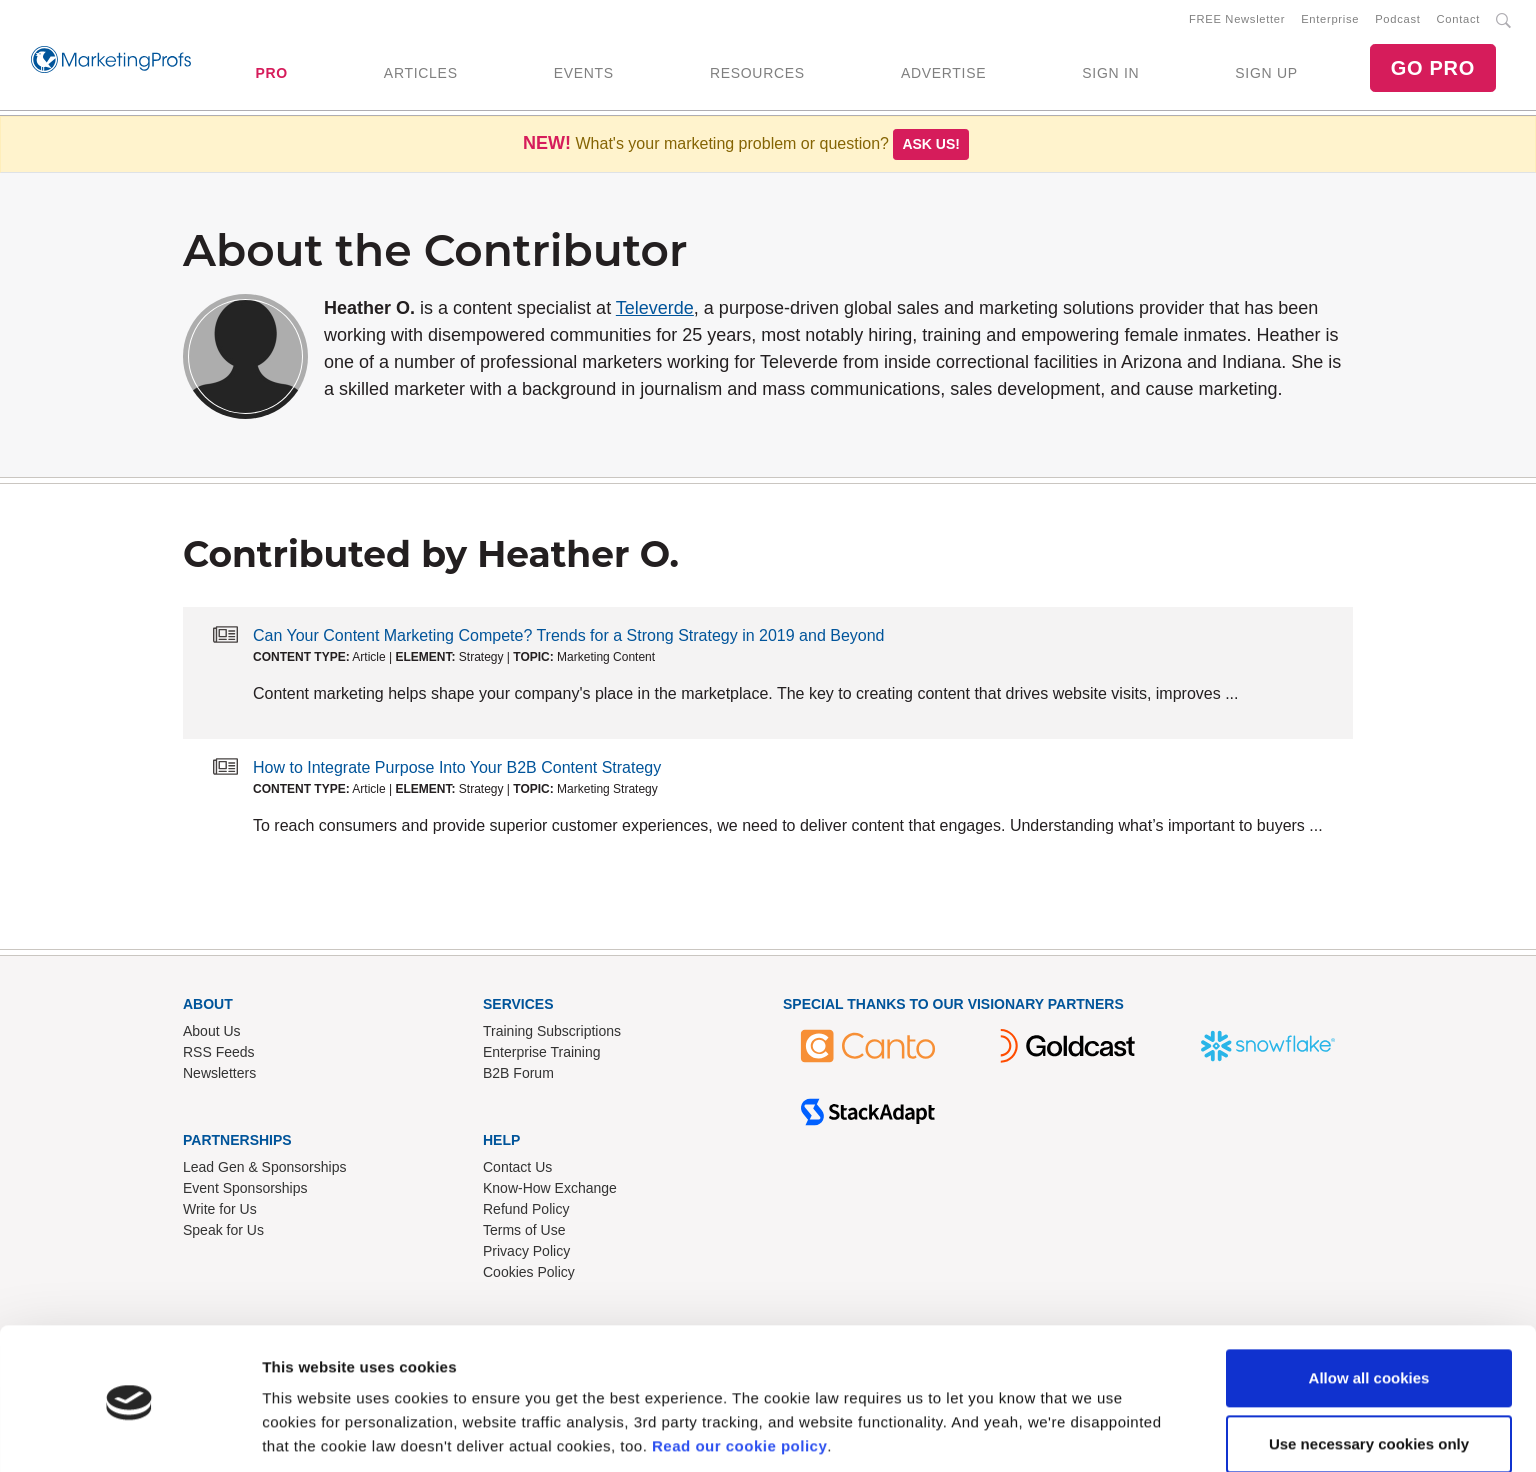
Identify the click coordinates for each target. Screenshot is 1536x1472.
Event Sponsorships (245, 1192)
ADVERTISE (943, 75)
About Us (212, 1035)
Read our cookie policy (739, 1377)
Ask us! (931, 148)
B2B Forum (518, 1077)
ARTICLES (421, 75)
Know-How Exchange (550, 1192)
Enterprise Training (542, 1056)
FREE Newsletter (1237, 21)
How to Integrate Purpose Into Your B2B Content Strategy (457, 771)
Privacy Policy (526, 1255)
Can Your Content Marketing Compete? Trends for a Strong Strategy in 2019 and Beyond (569, 639)
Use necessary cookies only (1369, 1374)
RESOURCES (757, 75)
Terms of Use (524, 1234)
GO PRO (1433, 70)
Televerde (655, 312)
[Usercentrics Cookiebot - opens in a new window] (129, 1433)
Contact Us (517, 1171)
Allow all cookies (1369, 1309)
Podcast (1397, 21)
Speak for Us (223, 1234)
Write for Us (220, 1213)
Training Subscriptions (552, 1035)
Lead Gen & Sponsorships (264, 1171)
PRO (271, 75)
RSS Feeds (219, 1056)
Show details (308, 1432)
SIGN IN (1110, 75)
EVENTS (584, 75)
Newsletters (219, 1077)
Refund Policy (526, 1213)
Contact (1458, 21)
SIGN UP (1266, 75)
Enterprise (1330, 21)
